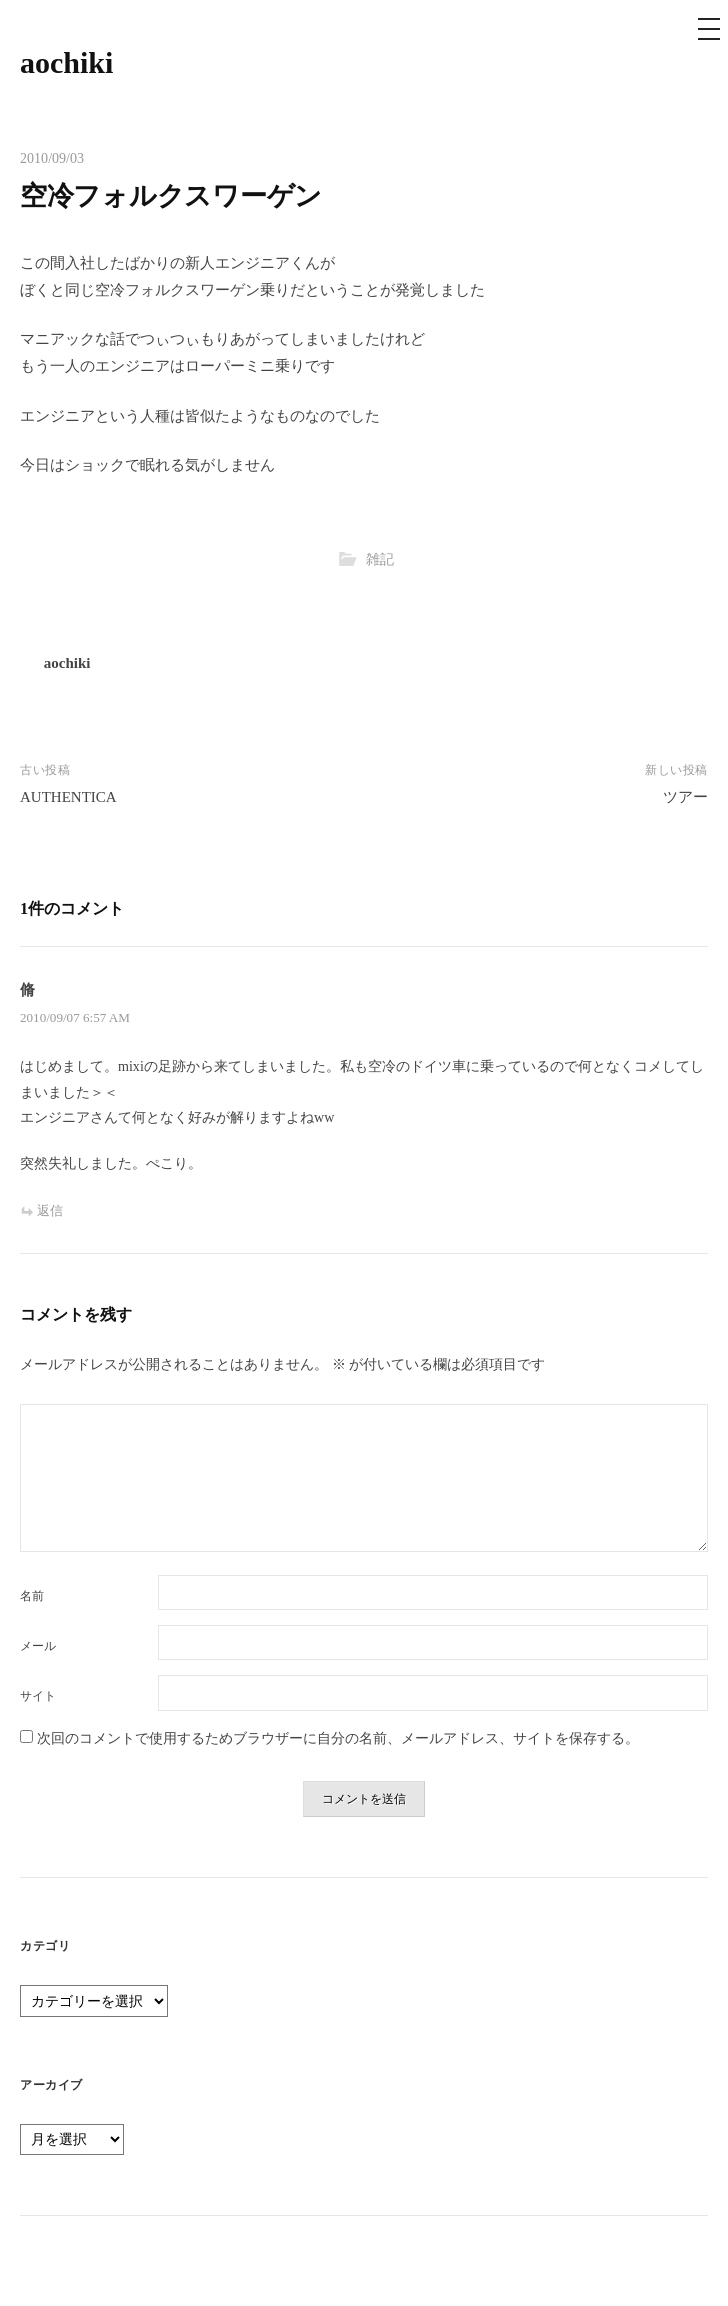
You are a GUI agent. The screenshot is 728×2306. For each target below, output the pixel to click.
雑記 (380, 559)
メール (38, 1646)
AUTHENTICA (68, 797)
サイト (38, 1696)
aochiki (66, 62)
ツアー (685, 797)
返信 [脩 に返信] (50, 1210)
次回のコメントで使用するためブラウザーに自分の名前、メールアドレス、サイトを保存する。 (338, 1738)
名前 (32, 1596)
